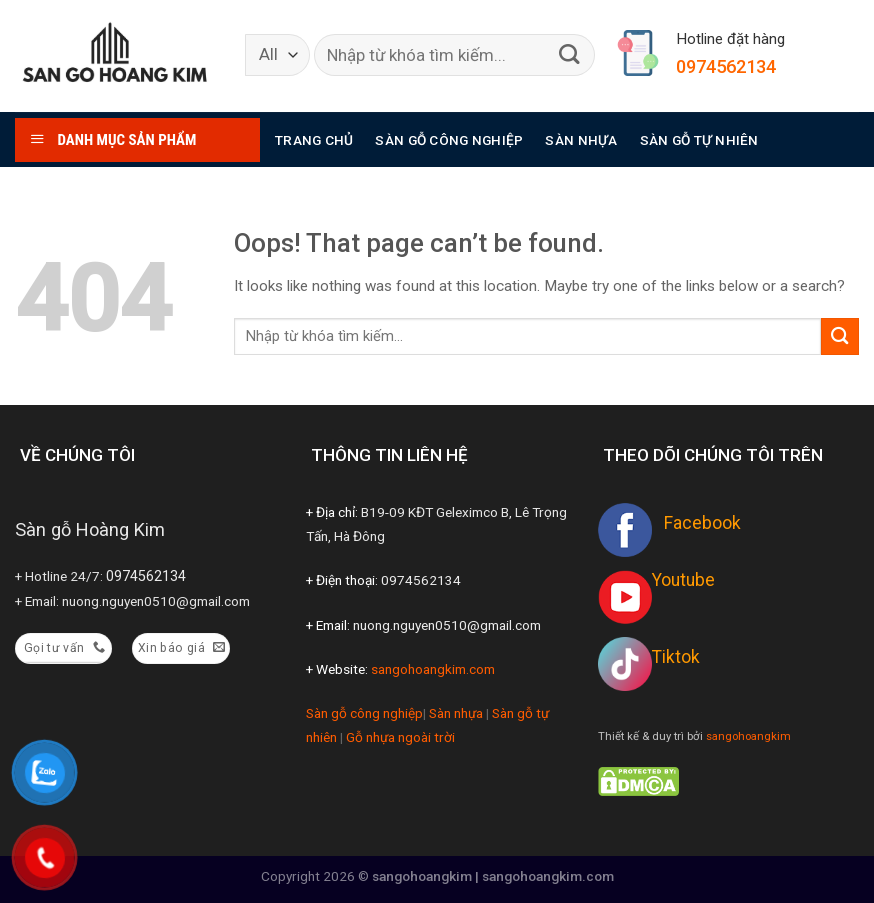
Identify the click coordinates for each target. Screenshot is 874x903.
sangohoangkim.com (433, 669)
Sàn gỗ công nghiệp (449, 140)
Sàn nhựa (581, 140)
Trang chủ (314, 140)
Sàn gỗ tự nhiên (699, 140)
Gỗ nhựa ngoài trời (400, 737)
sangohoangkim (748, 736)
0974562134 (726, 66)
